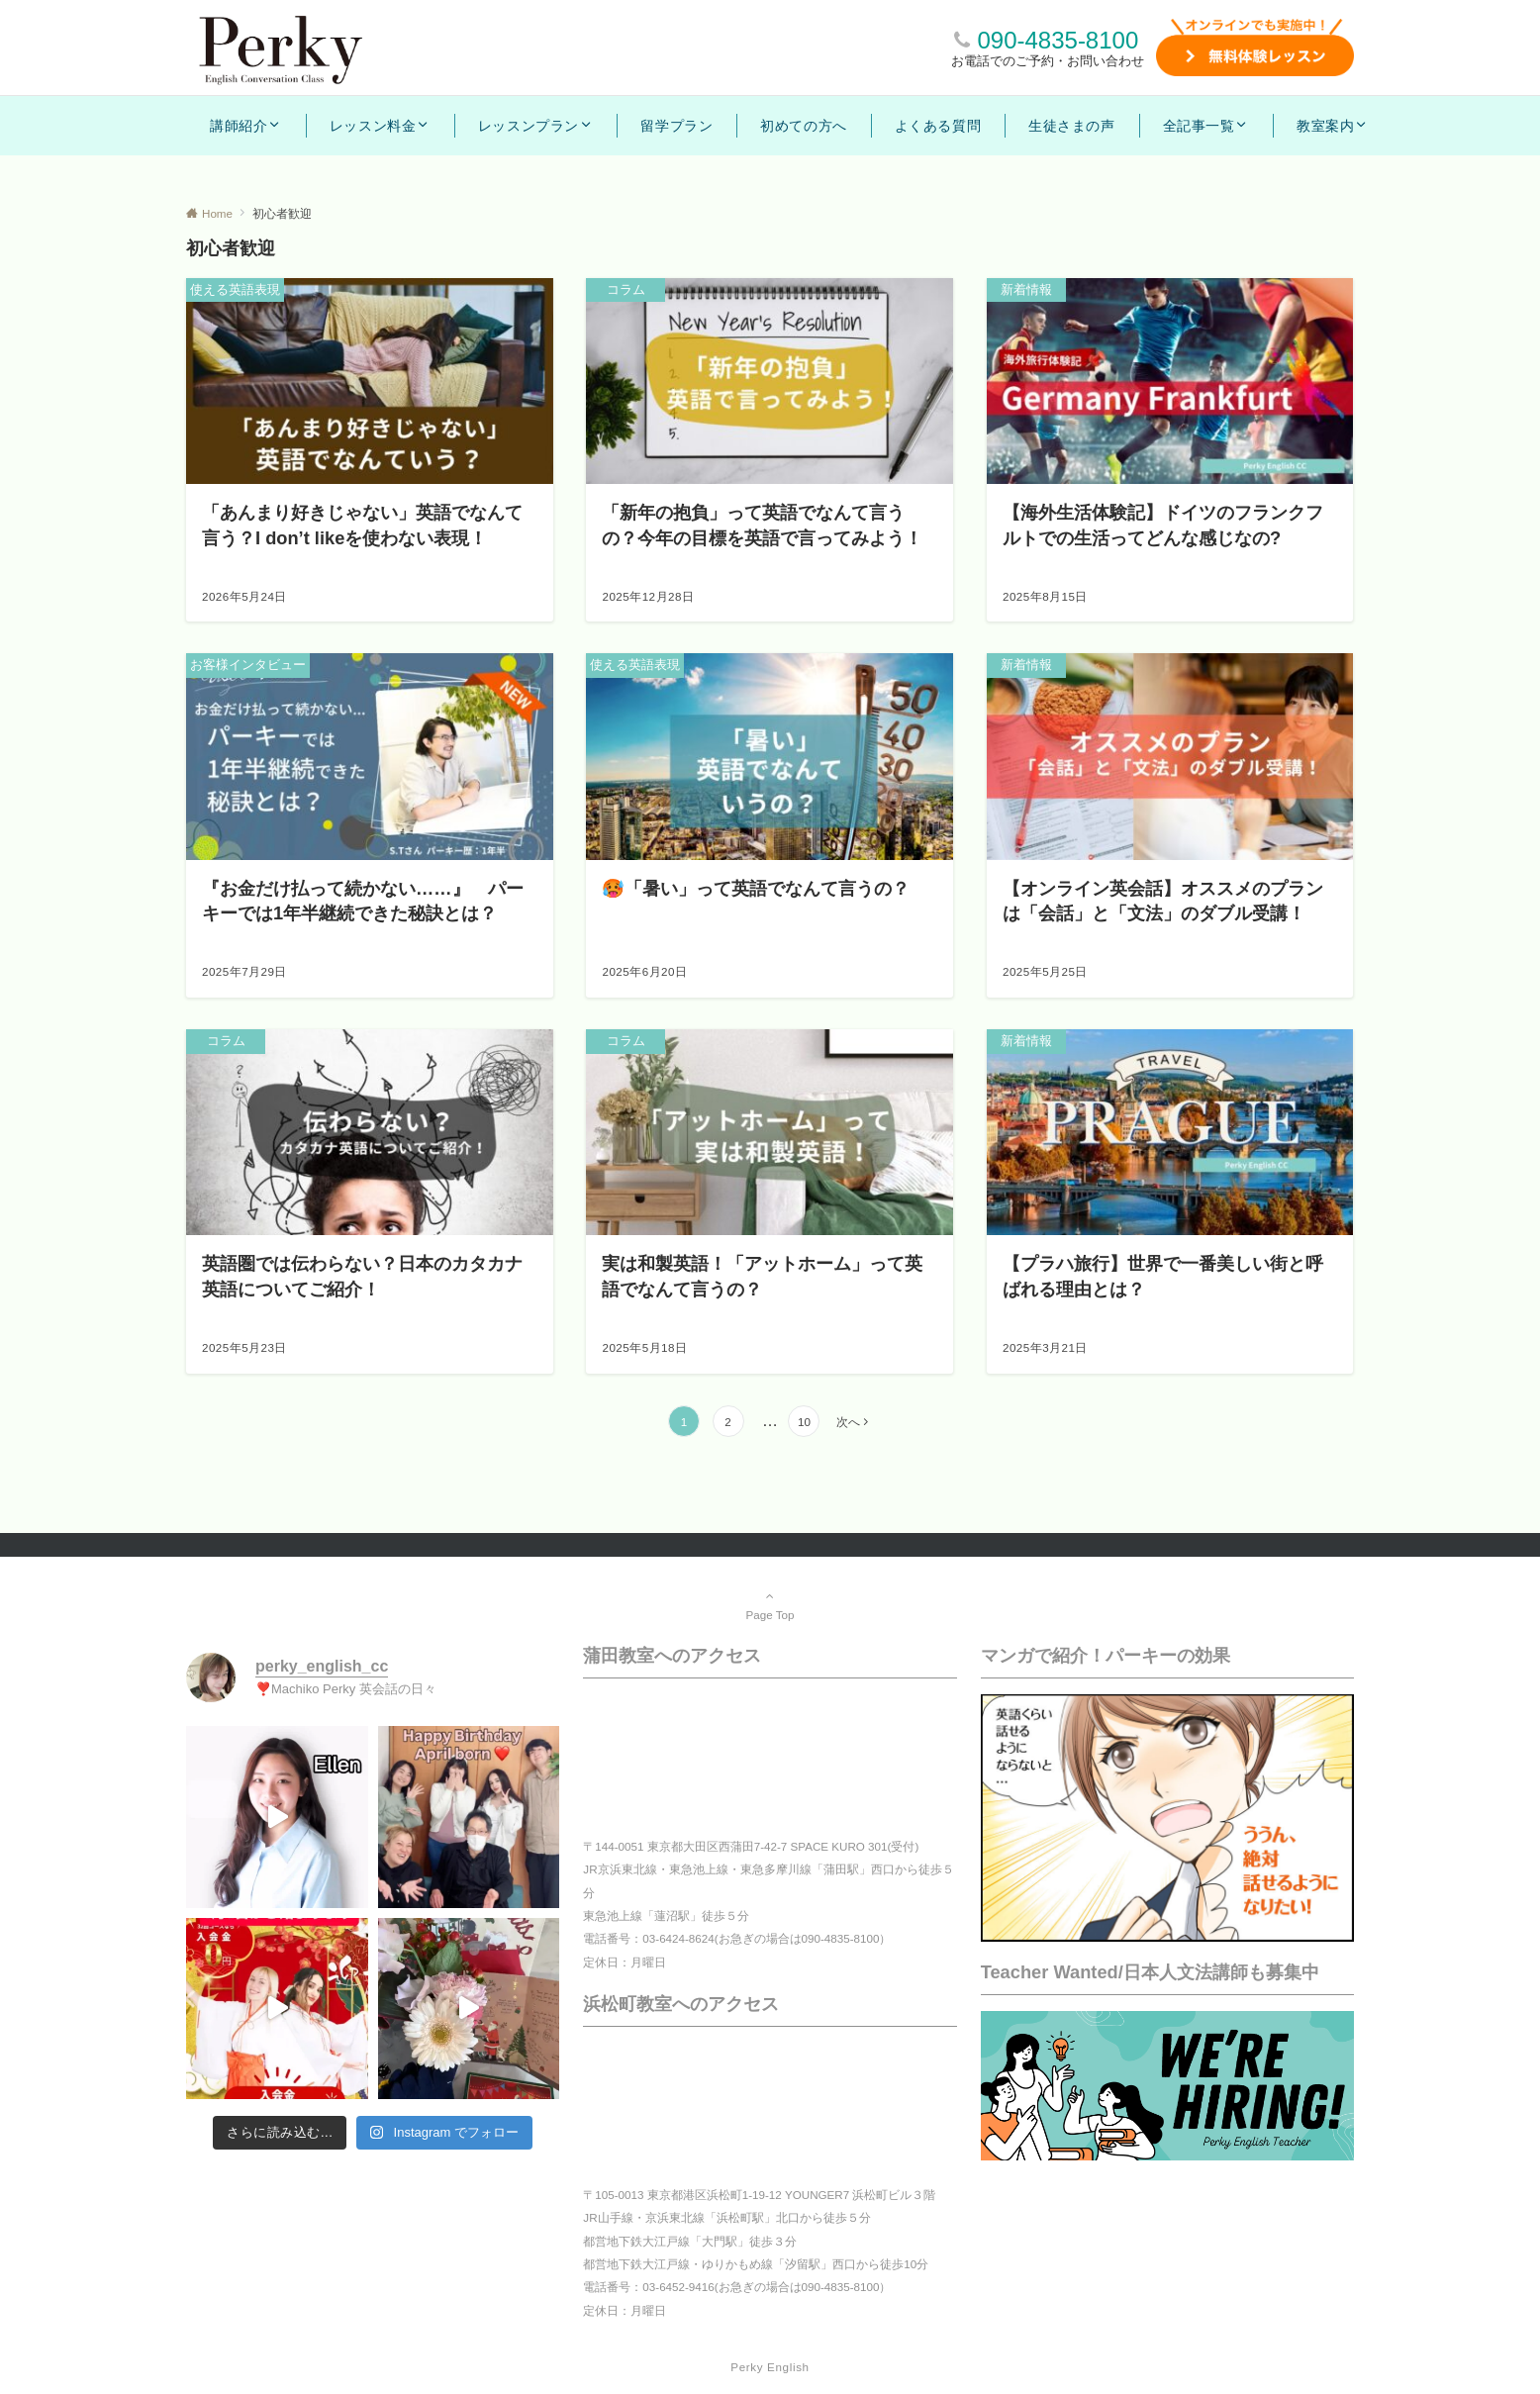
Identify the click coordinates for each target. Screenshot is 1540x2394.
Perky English (769, 2366)
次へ (848, 1421)
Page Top (770, 1605)
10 (804, 1421)
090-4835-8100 (1057, 40)
